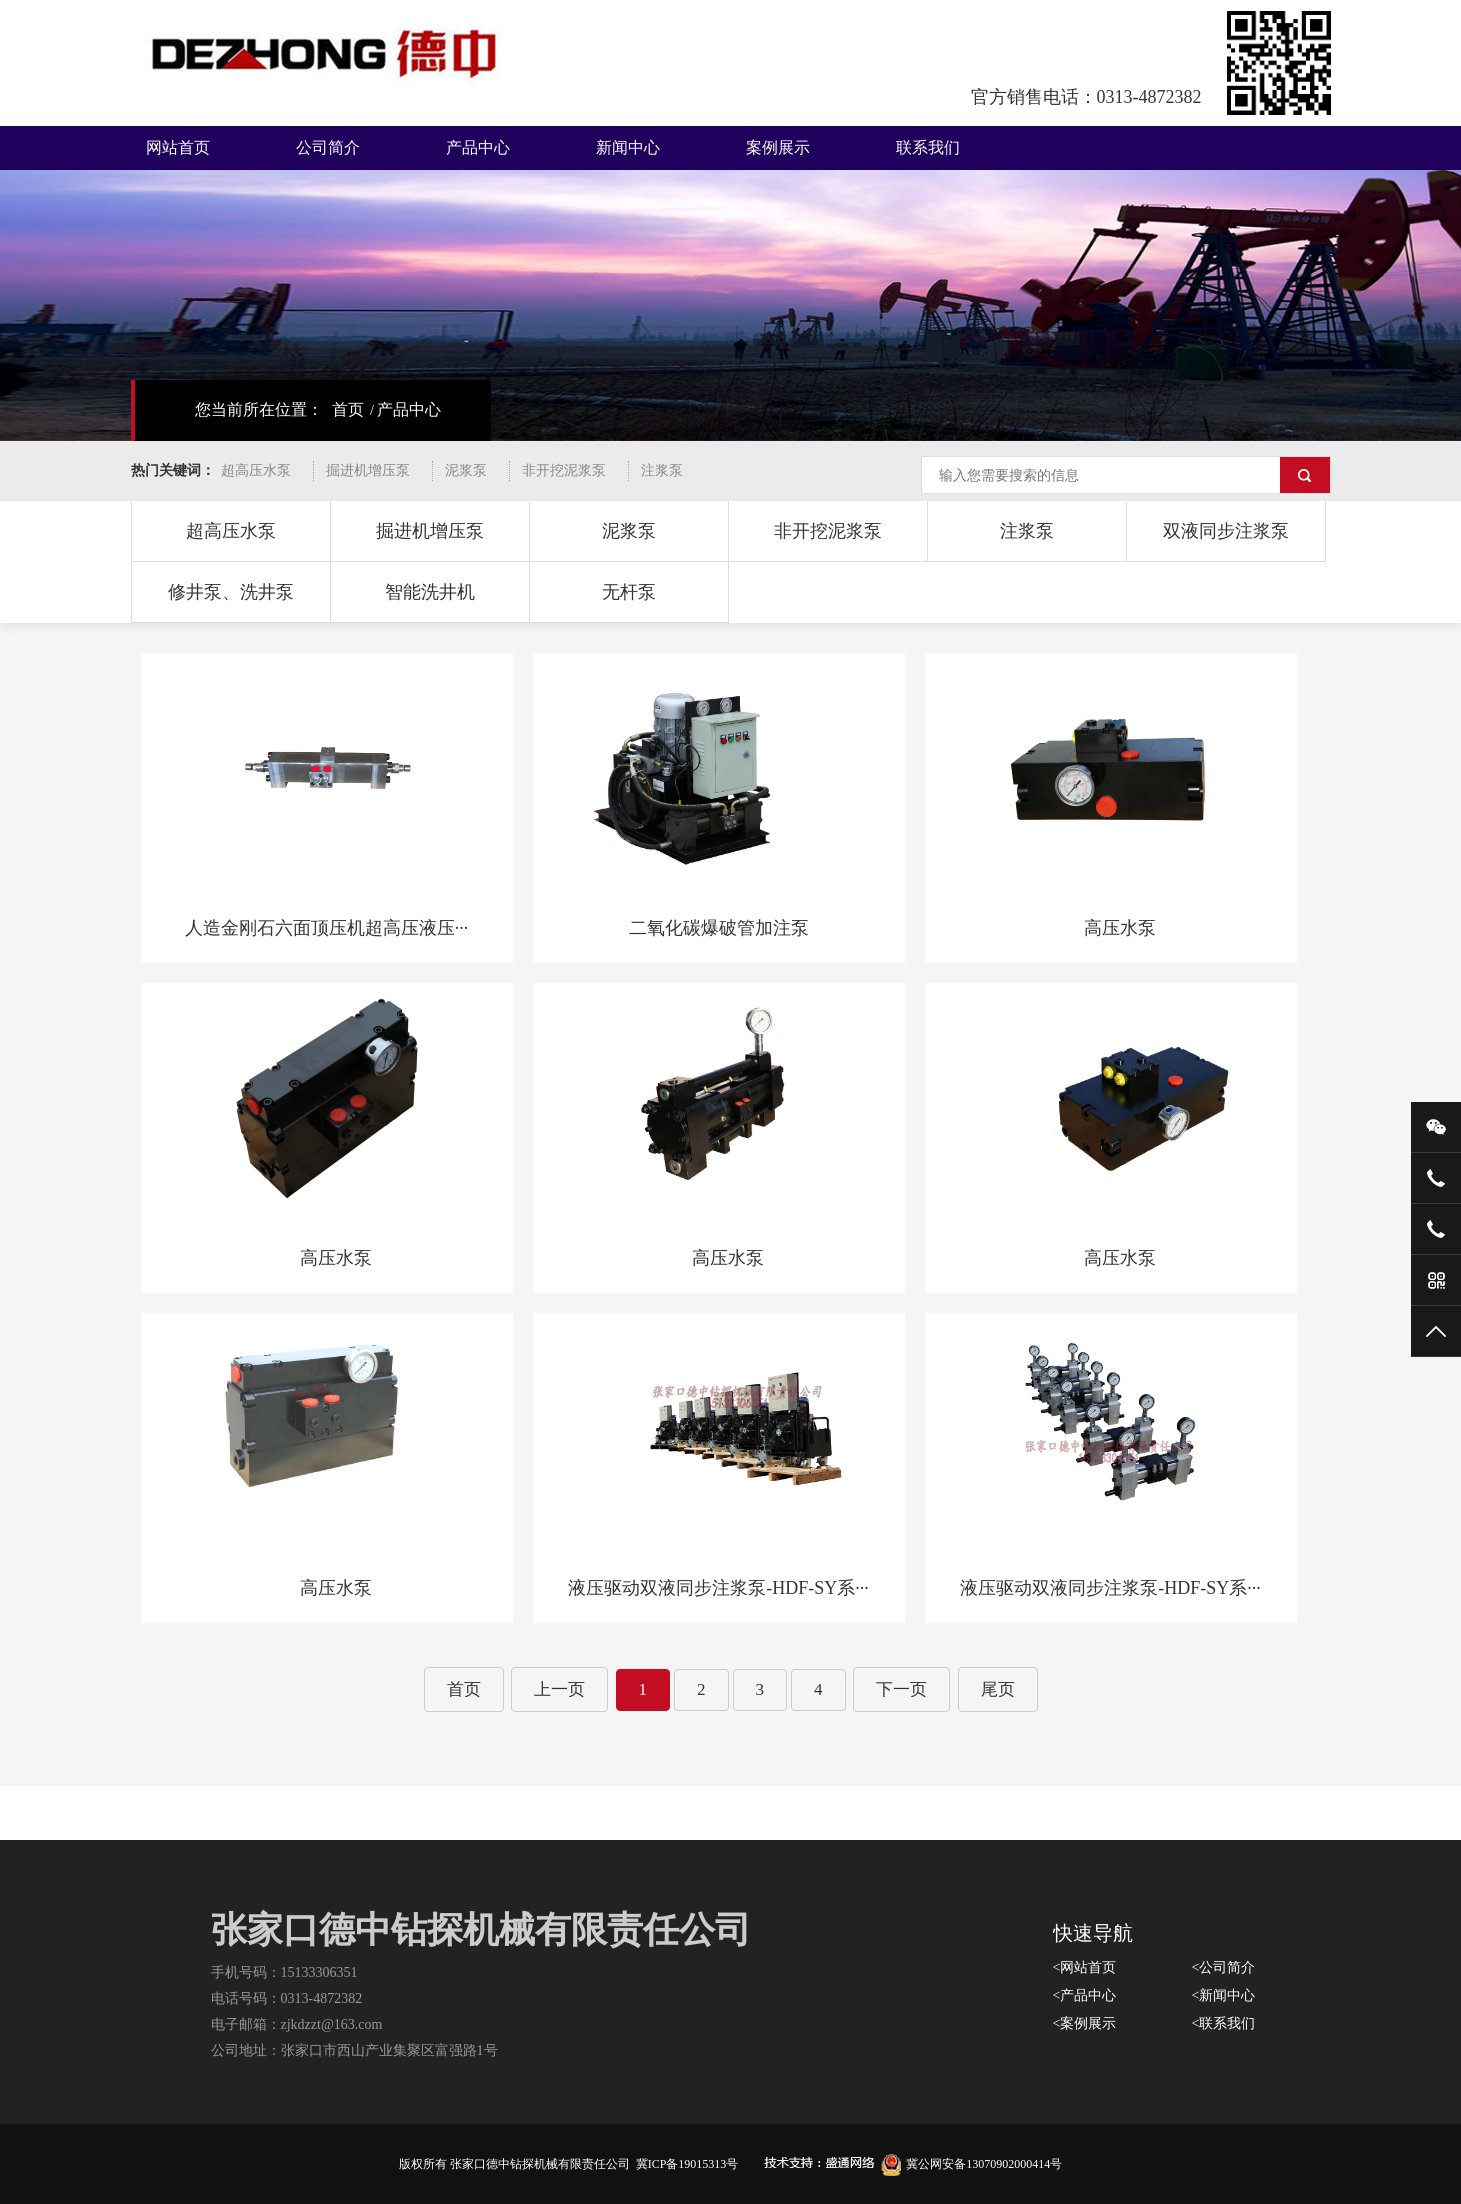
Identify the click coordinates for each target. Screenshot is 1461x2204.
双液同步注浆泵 (1226, 531)
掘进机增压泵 (368, 470)
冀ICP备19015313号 (687, 2164)
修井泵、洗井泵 (231, 592)
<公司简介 (1224, 1967)
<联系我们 (1224, 2023)
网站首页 (178, 147)
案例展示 (778, 147)
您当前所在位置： (259, 409)
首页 (348, 409)
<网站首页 (1085, 1967)
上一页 (559, 1689)
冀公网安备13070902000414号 (971, 2164)
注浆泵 (662, 470)
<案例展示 (1085, 2023)
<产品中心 (1085, 1995)
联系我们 (928, 147)
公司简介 (328, 147)
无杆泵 (629, 592)
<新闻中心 (1224, 1995)
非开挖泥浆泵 (564, 470)
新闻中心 (628, 147)
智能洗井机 (430, 592)
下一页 (901, 1689)
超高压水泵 (256, 470)
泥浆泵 (466, 470)
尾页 (998, 1689)
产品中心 (478, 147)
